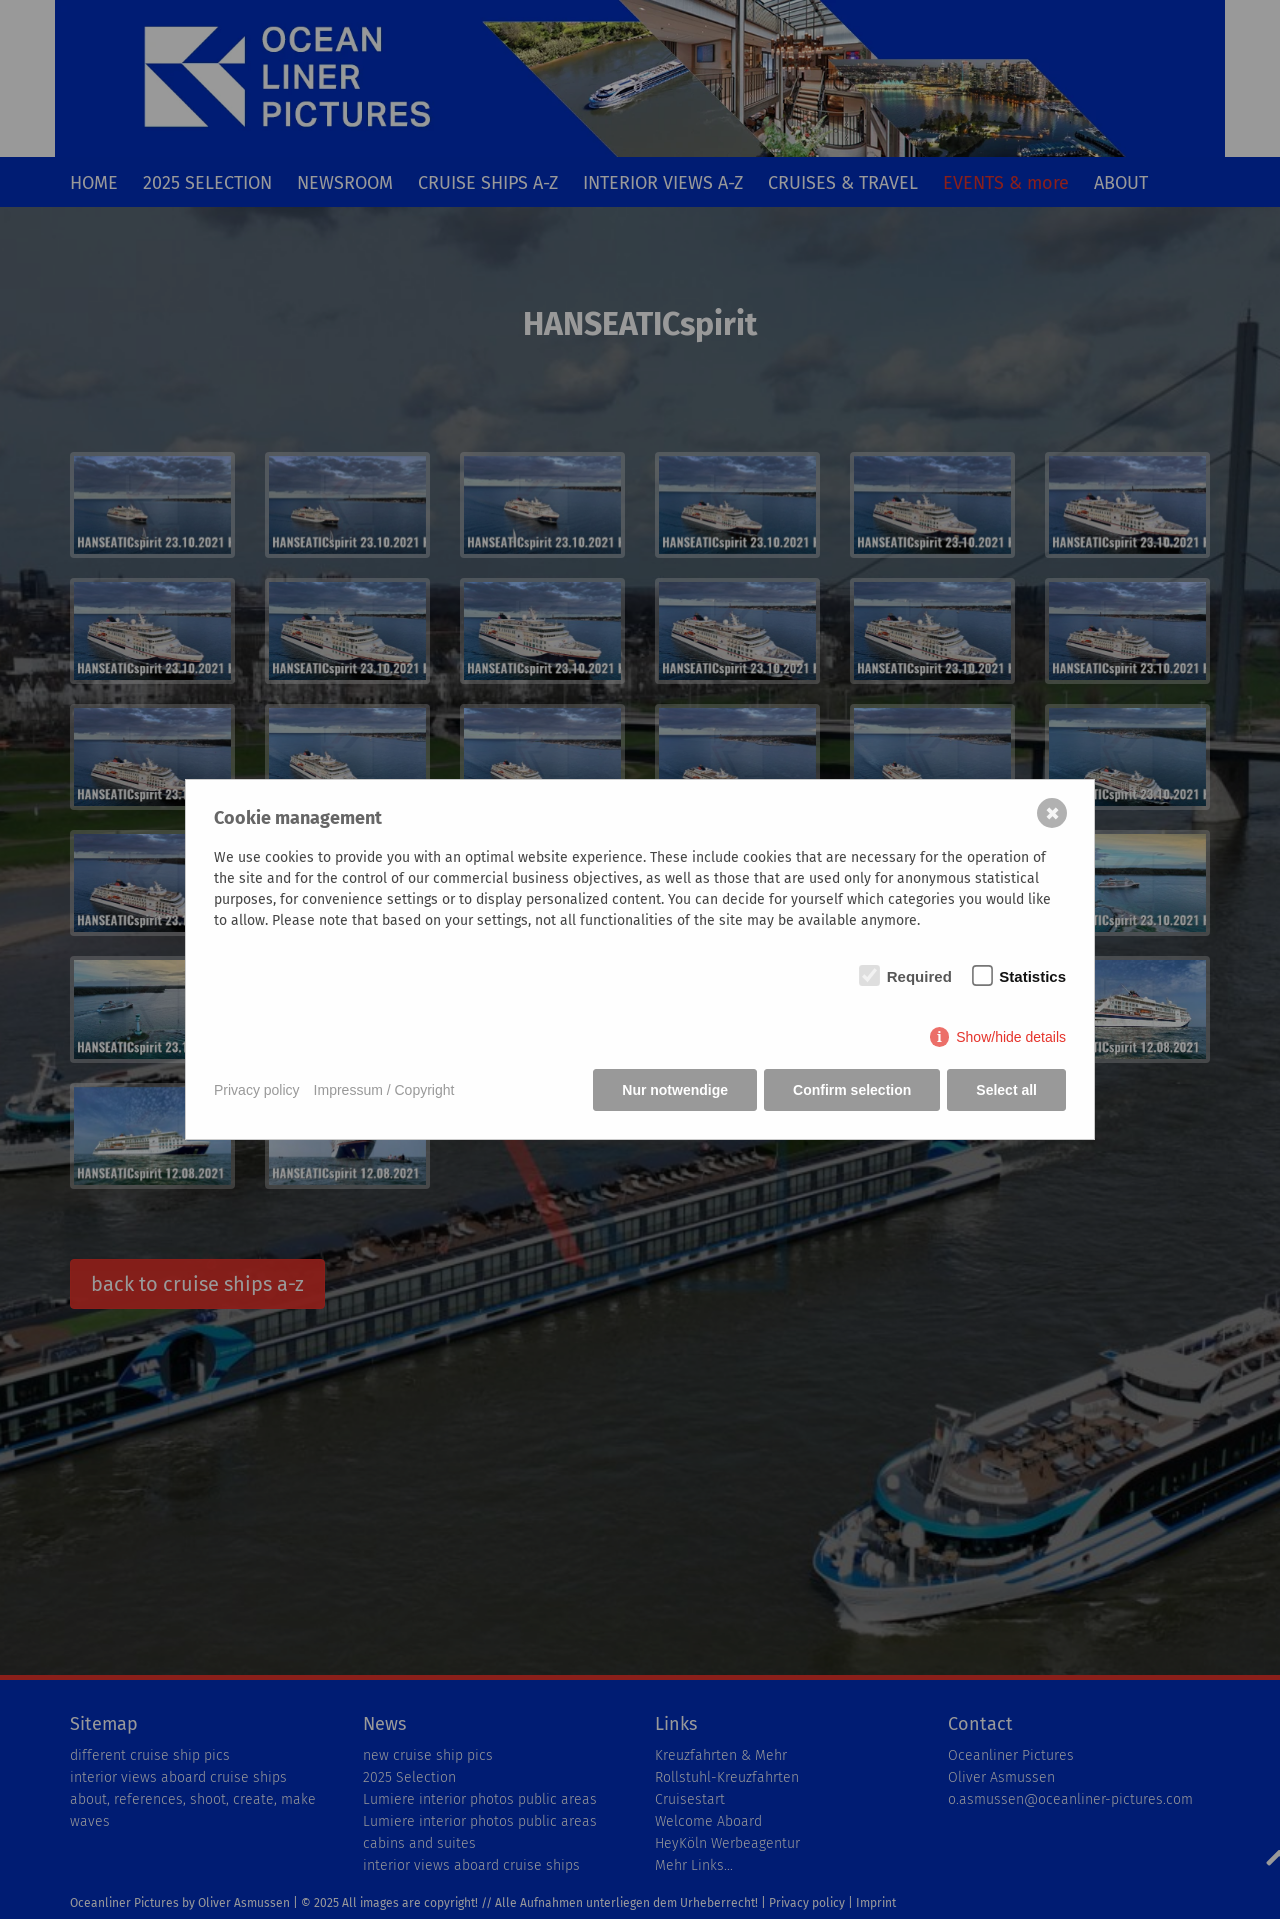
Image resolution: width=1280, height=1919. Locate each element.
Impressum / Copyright (384, 1090)
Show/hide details (1011, 1037)
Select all (1006, 1090)
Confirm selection (852, 1090)
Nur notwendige (675, 1090)
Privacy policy (257, 1090)
